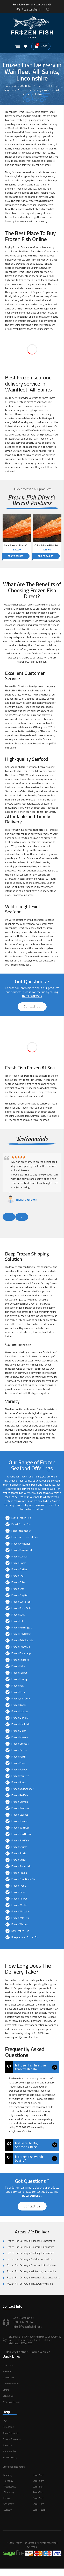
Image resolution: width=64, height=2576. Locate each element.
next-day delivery (42, 2008)
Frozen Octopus (20, 1743)
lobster (53, 1421)
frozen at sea (34, 1083)
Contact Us (32, 1006)
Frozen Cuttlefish (21, 1601)
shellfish (40, 1279)
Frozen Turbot (19, 1898)
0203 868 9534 (44, 882)
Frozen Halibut (19, 1672)
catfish (23, 1332)
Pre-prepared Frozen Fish (25, 1937)
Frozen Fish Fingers (21, 1627)
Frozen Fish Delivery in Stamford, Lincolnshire (31, 2265)
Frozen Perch (18, 1756)
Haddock (24, 1115)
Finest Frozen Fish (21, 1524)
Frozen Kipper (18, 1705)
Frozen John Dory (20, 1698)
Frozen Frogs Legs (21, 1653)
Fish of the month (21, 1530)
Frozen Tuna (18, 1892)
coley (15, 284)
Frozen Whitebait (21, 1911)
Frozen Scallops (19, 1814)
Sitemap (32, 2546)
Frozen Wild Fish (20, 1917)
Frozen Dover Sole (21, 1608)
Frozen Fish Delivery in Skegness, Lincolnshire (31, 2240)
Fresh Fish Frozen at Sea (24, 1537)
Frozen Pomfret (20, 1775)
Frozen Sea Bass (20, 1827)
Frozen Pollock (19, 1769)
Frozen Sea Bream (21, 1834)
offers (31, 604)
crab (26, 1417)
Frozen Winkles (19, 1924)
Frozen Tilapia (19, 1872)
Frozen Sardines (20, 1808)
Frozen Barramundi (21, 1550)
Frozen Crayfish (19, 1595)
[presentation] (9, 1217)
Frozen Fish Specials (22, 1640)
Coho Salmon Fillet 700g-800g (17, 545)
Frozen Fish (11, 184)
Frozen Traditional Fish (23, 1879)
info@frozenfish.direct (30, 886)
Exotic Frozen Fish (21, 1517)
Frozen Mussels (19, 1737)
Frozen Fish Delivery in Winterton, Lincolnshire (31, 2271)
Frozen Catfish (19, 1556)
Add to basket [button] (15, 556)
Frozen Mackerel (20, 1717)
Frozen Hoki (17, 1685)
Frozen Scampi (19, 1821)
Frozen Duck (18, 1614)
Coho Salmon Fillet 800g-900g (47, 545)
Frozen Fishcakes (20, 1646)
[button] (32, 2496)
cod (7, 180)
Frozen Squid (18, 1859)
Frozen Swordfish (21, 1866)
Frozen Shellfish (20, 1840)
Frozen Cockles (19, 1569)
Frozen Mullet (18, 1730)
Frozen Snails (18, 1853)
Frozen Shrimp (19, 1846)
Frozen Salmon (19, 1801)
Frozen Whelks (19, 1905)
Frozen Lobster (19, 1711)
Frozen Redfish (19, 1795)
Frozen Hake (18, 1666)
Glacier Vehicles (40, 2352)
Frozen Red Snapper (22, 1788)
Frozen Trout (18, 1885)
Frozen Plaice (18, 1763)
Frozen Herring (19, 1679)
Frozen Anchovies (20, 1543)
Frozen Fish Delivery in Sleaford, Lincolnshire (30, 2246)
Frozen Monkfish (20, 1724)
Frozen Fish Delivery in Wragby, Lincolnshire (30, 2283)
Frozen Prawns (19, 1782)
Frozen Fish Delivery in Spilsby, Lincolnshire (29, 2259)
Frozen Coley (18, 1582)
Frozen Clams (18, 1563)
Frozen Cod (17, 1575)
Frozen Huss (18, 1692)
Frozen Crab (17, 1588)
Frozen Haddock (20, 1659)
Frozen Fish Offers (21, 1634)
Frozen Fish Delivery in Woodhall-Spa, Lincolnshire (33, 2277)
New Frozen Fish (20, 1930)
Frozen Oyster (19, 1750)
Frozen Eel (17, 1621)
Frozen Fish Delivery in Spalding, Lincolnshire (30, 2253)
